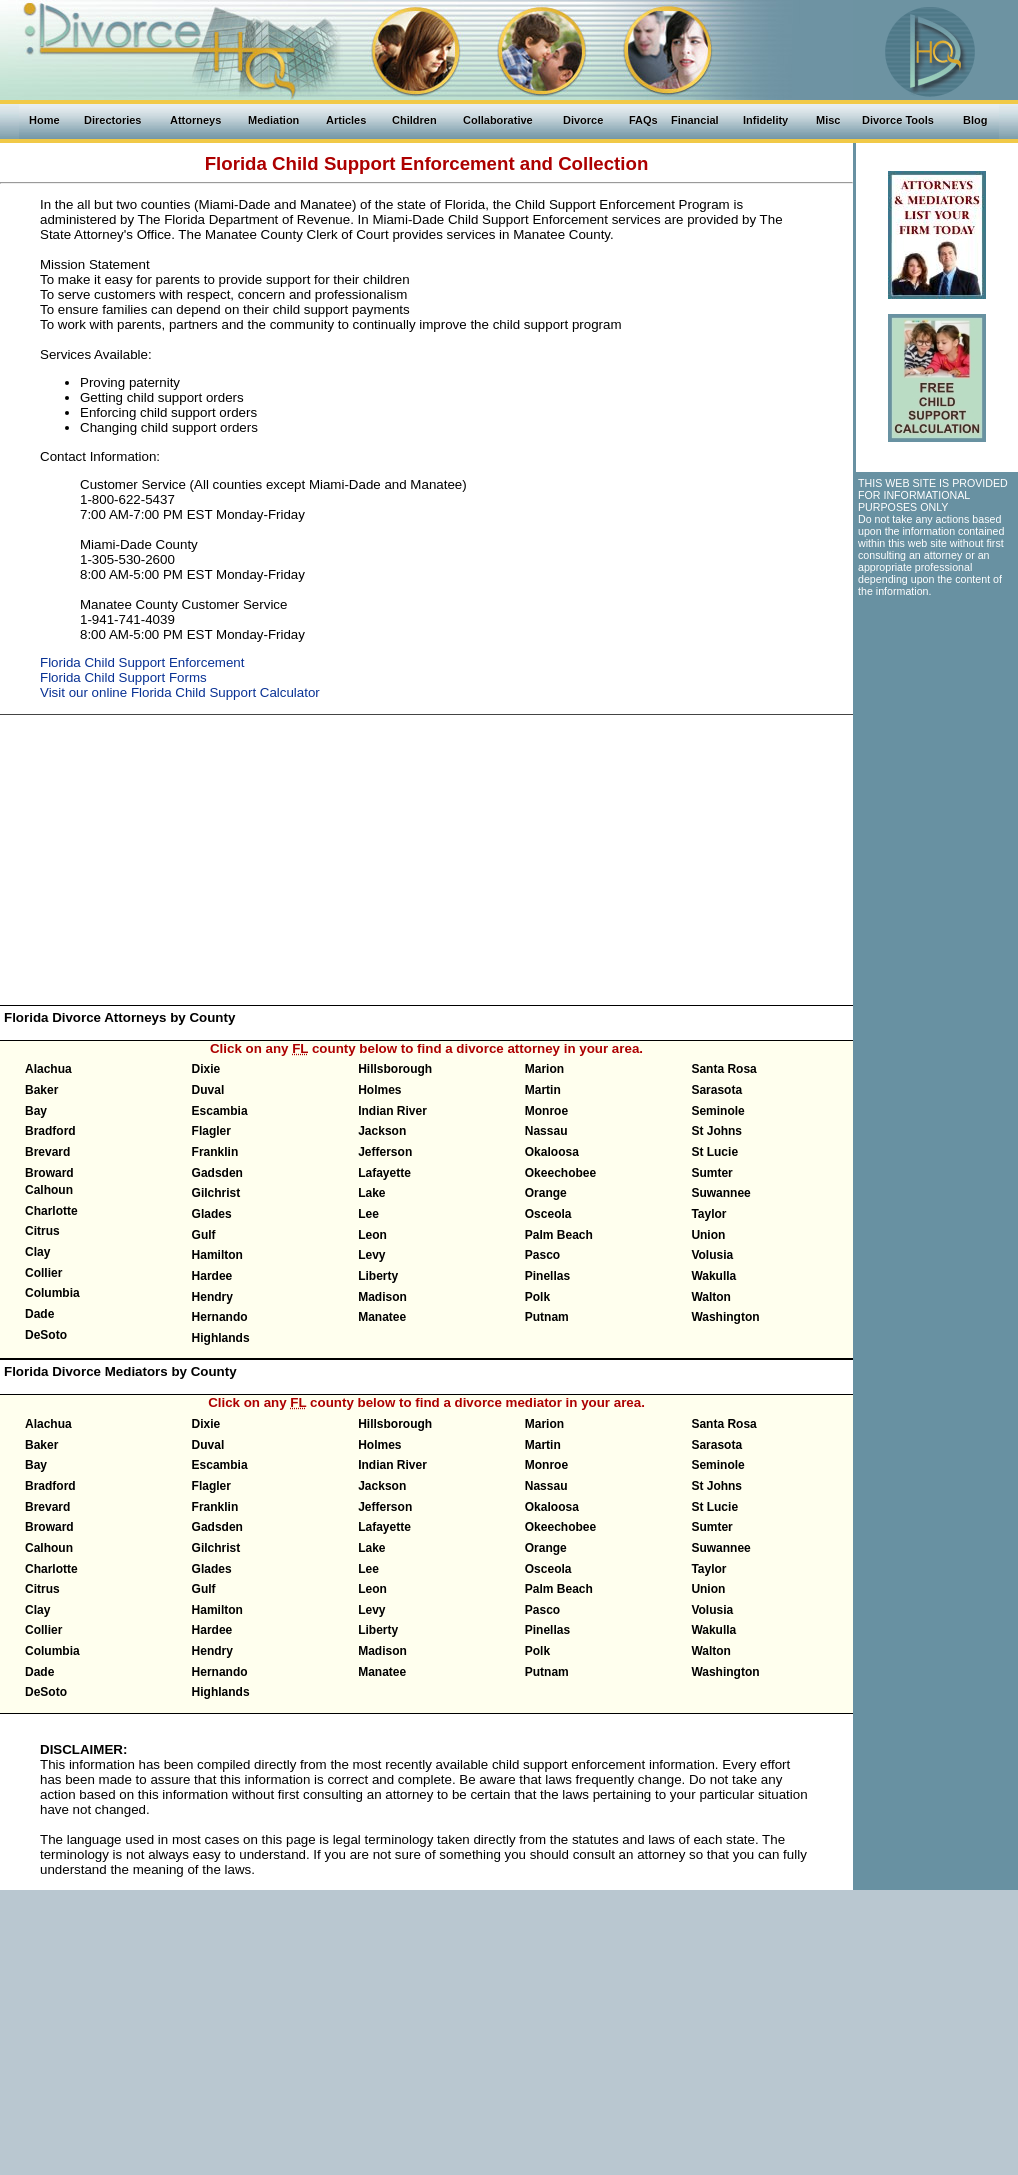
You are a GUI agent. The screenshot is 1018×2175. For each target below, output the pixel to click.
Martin (543, 1090)
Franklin (215, 1152)
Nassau (546, 1131)
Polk (537, 1297)
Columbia (52, 1293)
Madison (382, 1297)
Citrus (42, 1231)
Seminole (717, 1111)
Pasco (542, 1255)
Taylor (708, 1214)
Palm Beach (559, 1235)
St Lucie (714, 1152)
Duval (208, 1090)
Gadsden (217, 1173)
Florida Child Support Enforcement (142, 662)
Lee (368, 1214)
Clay (37, 1252)
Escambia (220, 1111)
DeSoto (46, 1335)
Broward (49, 1173)
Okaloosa (552, 1152)
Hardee (212, 1276)
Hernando (220, 1317)
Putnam (547, 1317)
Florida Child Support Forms (123, 677)
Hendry (212, 1297)
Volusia (712, 1255)
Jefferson (385, 1152)
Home (44, 120)
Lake (371, 1193)
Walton (711, 1297)
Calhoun (49, 1190)
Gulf (204, 1235)
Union (708, 1235)
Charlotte (51, 1211)
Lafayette (384, 1173)
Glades (212, 1214)
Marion (544, 1069)
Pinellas (547, 1276)
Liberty (378, 1276)
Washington (725, 1317)
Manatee (382, 1317)
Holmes (379, 1090)
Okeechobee (560, 1173)
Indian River (392, 1111)
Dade (39, 1314)
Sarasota (716, 1090)
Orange (546, 1193)
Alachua (48, 1069)
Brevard (47, 1152)
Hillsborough (395, 1069)
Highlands (221, 1338)
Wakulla (713, 1276)
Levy (371, 1255)
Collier (43, 1273)
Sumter (711, 1173)
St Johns (716, 1131)
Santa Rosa (723, 1069)
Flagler (211, 1131)
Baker (41, 1090)
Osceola (548, 1214)
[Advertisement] (426, 860)
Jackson (382, 1131)
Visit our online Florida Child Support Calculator (180, 692)
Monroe (546, 1111)
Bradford (50, 1131)
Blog (975, 120)
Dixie (206, 1069)
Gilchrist (216, 1193)
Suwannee (720, 1193)
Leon (372, 1235)
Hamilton (217, 1255)
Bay (36, 1111)
